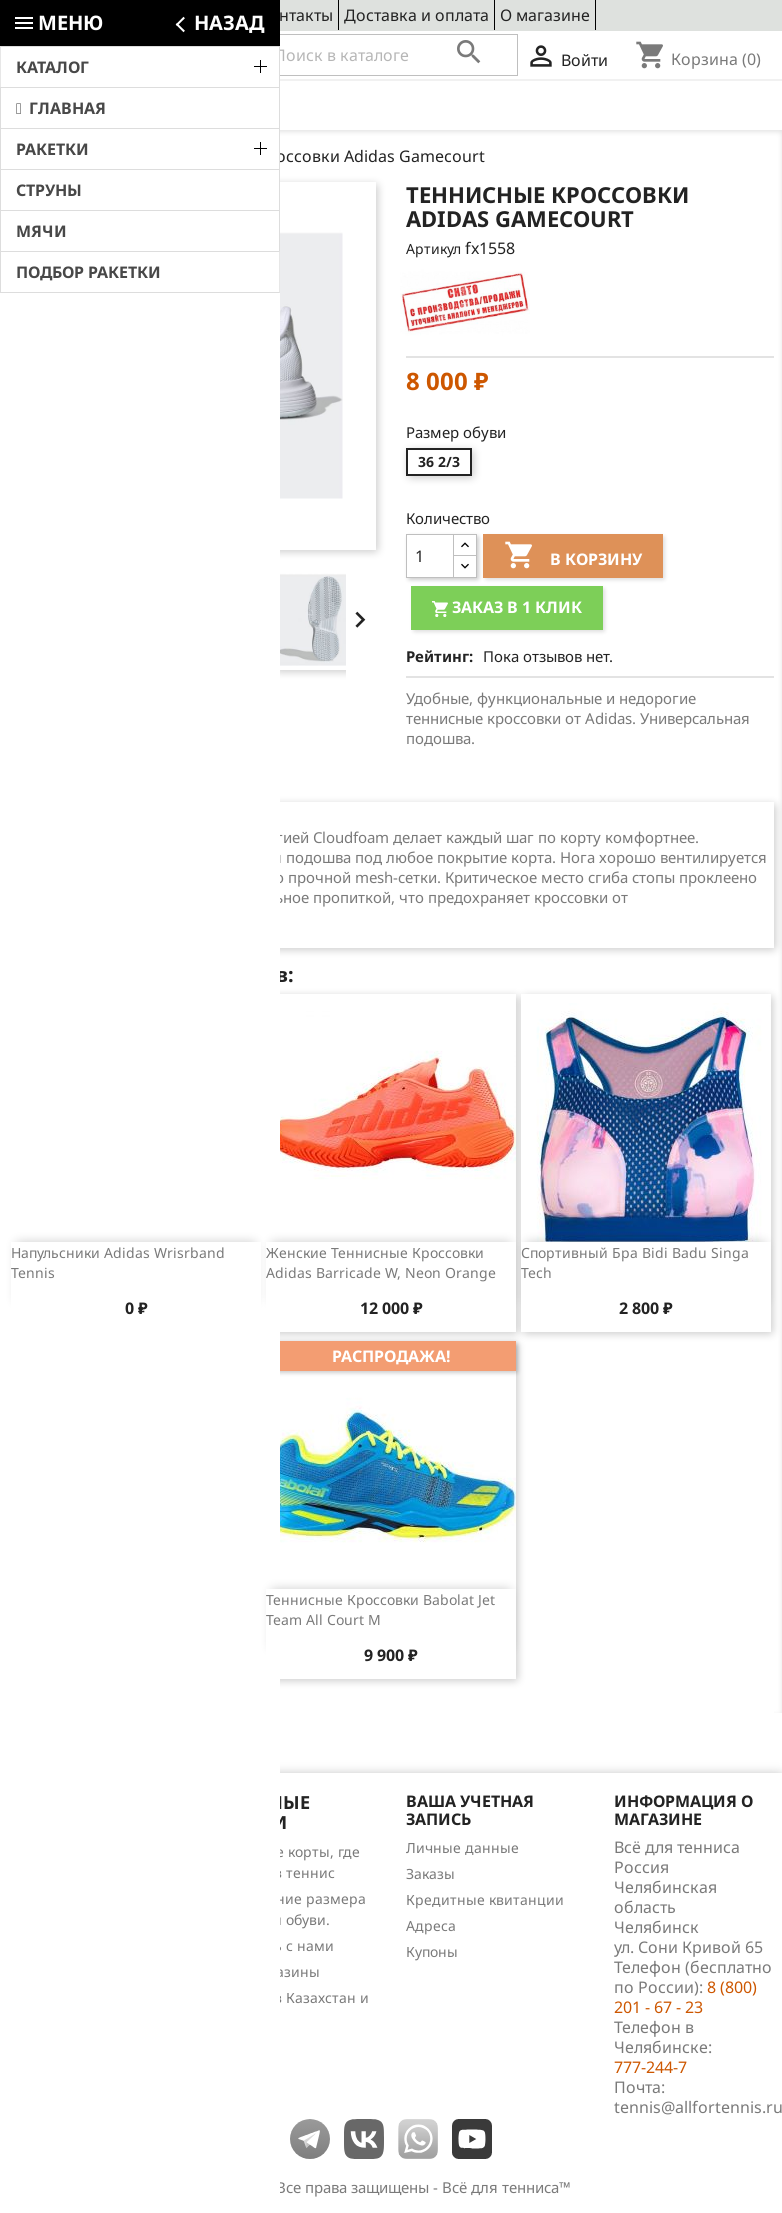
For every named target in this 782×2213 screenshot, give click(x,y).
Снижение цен (60, 1851)
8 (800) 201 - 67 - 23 (155, 56)
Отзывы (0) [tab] (186, 783)
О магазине (545, 15)
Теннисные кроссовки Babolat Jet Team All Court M (380, 1609)
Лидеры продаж (65, 1903)
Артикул (433, 248)
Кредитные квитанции (485, 1899)
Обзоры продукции (75, 1955)
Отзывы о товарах (72, 1929)
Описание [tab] (67, 783)
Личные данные (462, 1847)
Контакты (296, 15)
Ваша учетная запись (470, 1810)
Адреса (431, 1925)
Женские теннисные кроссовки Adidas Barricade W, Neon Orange (381, 1262)
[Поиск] (390, 55)
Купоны (432, 1951)
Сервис (220, 15)
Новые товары (59, 1877)
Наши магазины (263, 1971)
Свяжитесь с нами (270, 1945)
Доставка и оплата (416, 15)
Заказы (430, 1873)
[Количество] (430, 556)
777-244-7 (650, 2067)
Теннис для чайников (83, 1981)
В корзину (573, 558)
